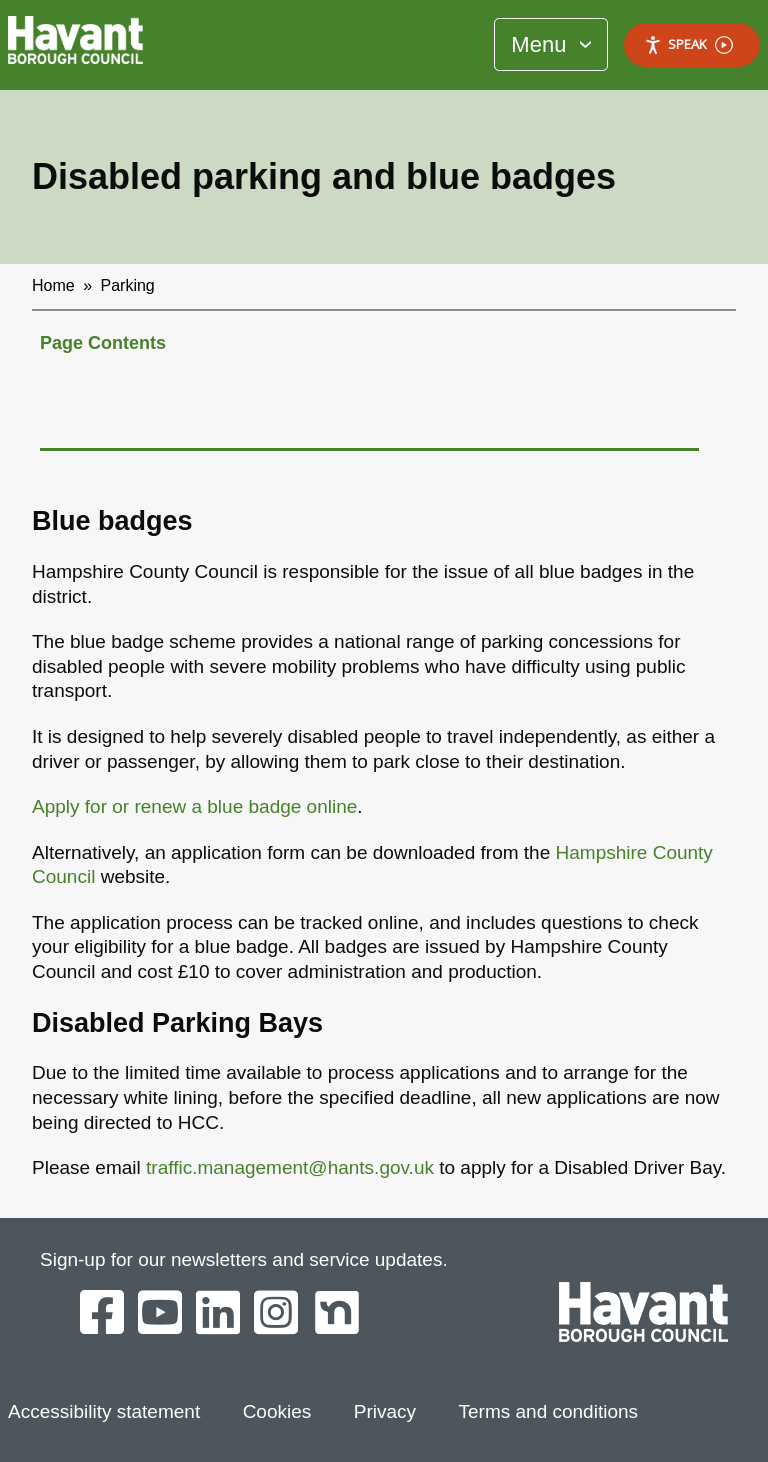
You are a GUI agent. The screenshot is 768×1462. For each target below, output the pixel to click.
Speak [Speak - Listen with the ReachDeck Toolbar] (688, 44)
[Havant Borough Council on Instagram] (276, 1314)
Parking (128, 285)
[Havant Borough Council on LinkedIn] (218, 1314)
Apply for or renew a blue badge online (194, 806)
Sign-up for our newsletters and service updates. (244, 1259)
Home (53, 285)
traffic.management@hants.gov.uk (290, 1167)
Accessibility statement (104, 1411)
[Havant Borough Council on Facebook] (102, 1314)
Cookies (277, 1411)
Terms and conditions (549, 1411)
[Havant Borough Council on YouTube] (160, 1314)
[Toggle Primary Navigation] (551, 44)
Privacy (385, 1411)
